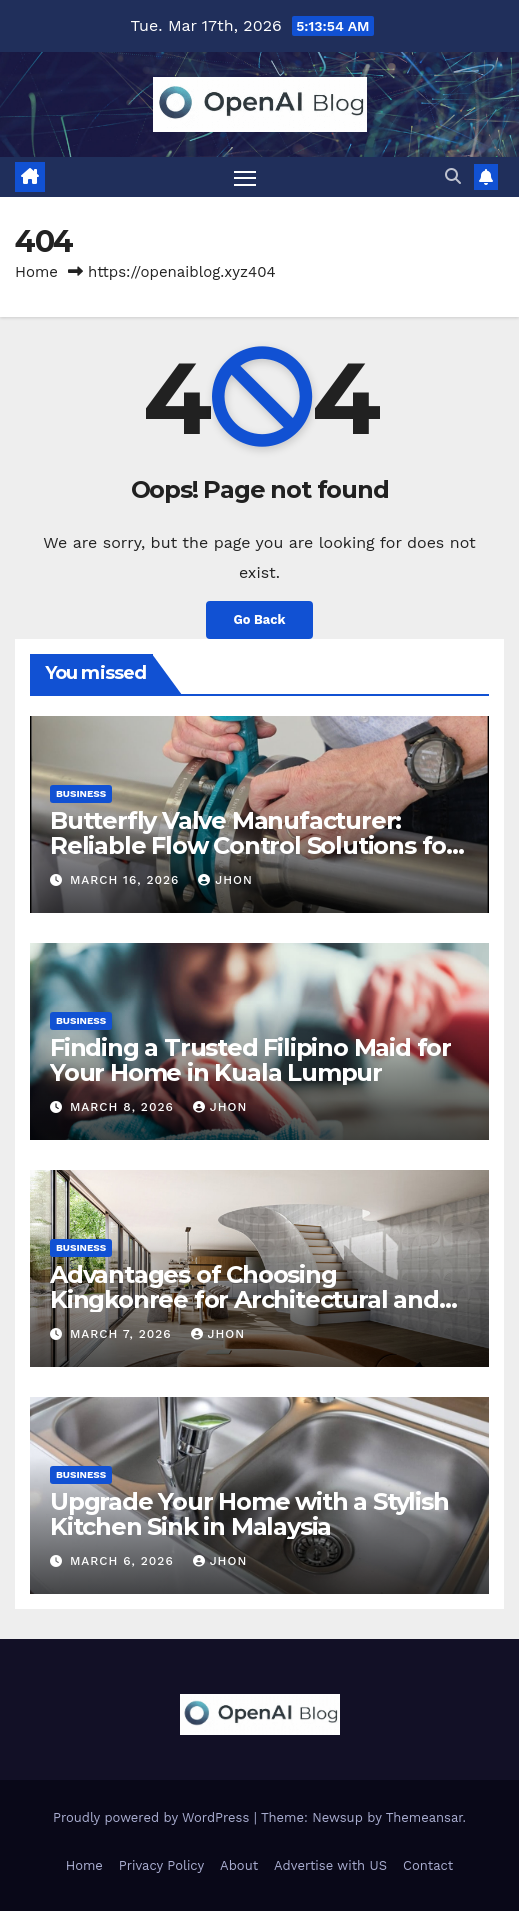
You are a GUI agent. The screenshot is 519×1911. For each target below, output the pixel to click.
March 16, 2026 (127, 880)
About (239, 1865)
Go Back (260, 619)
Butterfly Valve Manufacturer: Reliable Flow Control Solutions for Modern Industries (253, 845)
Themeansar (424, 1817)
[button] (453, 176)
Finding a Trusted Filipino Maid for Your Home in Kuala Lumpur (250, 1060)
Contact (428, 1865)
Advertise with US (330, 1865)
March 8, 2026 (124, 1107)
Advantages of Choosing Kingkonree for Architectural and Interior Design (244, 1299)
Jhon (225, 880)
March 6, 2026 (124, 1561)
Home (36, 272)
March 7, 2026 (123, 1334)
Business (81, 793)
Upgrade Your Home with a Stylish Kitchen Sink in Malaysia (249, 1514)
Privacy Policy (161, 1865)
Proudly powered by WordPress (153, 1817)
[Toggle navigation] (245, 177)
